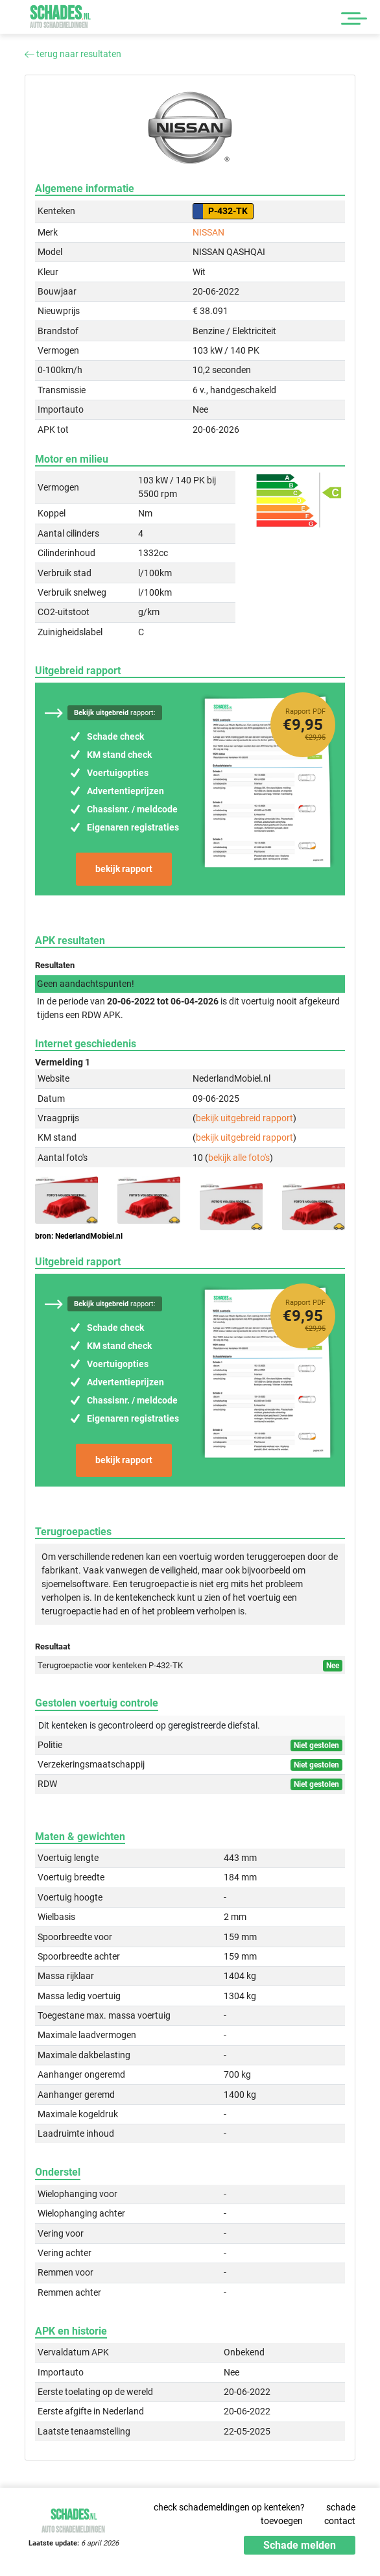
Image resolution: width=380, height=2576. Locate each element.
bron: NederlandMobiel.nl (79, 1236)
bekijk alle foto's (239, 1157)
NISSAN (208, 232)
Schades (60, 16)
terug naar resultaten (73, 54)
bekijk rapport (123, 869)
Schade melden (299, 2545)
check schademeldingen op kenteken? (229, 2507)
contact (339, 2521)
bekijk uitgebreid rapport (244, 1118)
